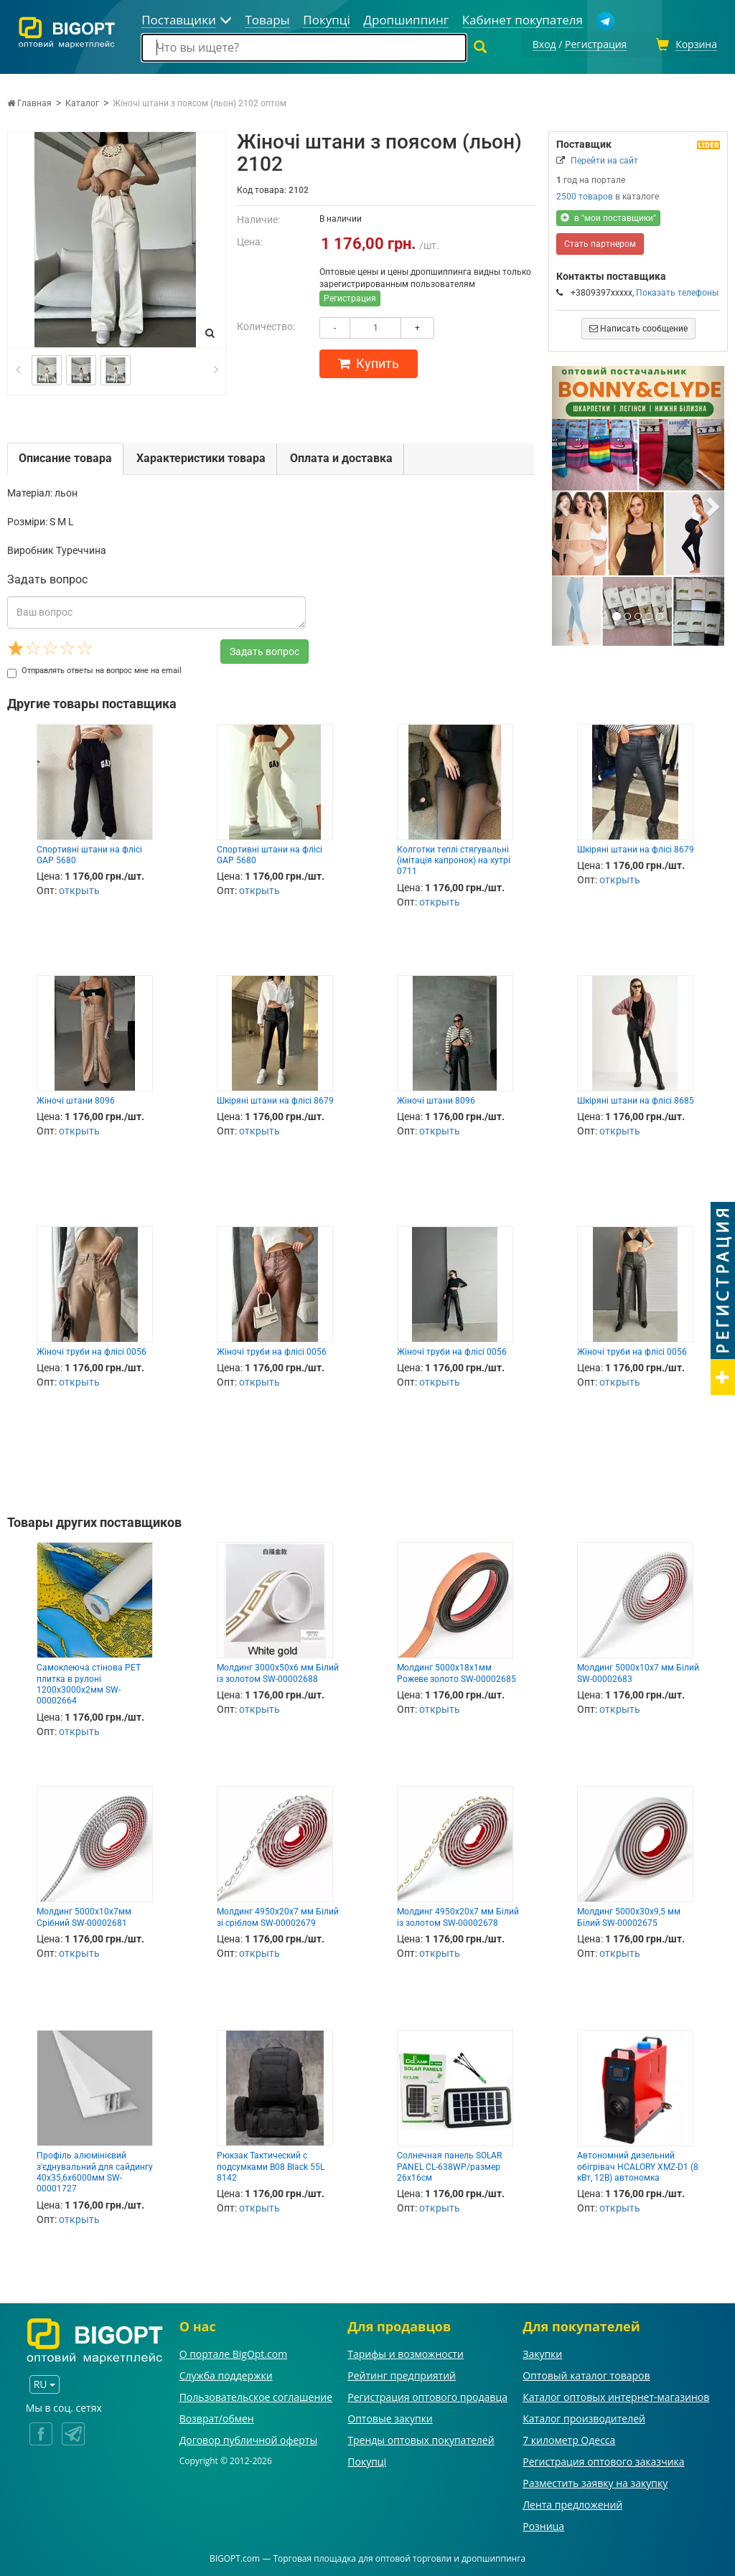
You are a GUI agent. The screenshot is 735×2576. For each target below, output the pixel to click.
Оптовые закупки (389, 2416)
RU (44, 2382)
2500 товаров (584, 194)
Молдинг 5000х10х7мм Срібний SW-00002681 (84, 1914)
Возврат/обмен (216, 2416)
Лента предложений (572, 2502)
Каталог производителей (584, 2416)
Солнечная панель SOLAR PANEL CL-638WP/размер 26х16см (449, 2164)
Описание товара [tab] (65, 456)
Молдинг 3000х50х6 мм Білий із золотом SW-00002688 (278, 1670)
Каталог (82, 101)
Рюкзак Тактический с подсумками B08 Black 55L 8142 (270, 2164)
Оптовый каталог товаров (586, 2373)
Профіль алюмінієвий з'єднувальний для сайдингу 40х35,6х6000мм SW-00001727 (95, 2169)
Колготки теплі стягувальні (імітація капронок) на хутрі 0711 (453, 858)
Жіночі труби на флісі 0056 (91, 1350)
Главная (29, 101)
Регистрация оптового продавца (427, 2395)
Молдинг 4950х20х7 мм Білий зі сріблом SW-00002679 (278, 1914)
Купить (368, 361)
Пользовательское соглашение (255, 2395)
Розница (543, 2524)
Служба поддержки (226, 2373)
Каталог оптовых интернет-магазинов (616, 2395)
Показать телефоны (677, 291)
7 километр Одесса (569, 2438)
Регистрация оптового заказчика (603, 2459)
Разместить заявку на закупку (595, 2481)
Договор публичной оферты (248, 2438)
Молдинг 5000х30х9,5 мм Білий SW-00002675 (628, 1914)
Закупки (542, 2352)
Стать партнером (600, 242)
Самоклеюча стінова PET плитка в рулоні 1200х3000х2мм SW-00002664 (89, 1681)
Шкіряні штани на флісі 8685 (635, 1099)
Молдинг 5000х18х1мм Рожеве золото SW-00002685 (456, 1670)
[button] (565, 504)
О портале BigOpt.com (233, 2352)
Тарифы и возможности (405, 2352)
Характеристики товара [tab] (201, 456)
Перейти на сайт (604, 159)
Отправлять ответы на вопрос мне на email (94, 668)
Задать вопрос (264, 649)
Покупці (366, 2459)
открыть (79, 889)
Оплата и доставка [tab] (341, 456)
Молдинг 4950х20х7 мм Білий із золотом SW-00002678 (458, 1914)
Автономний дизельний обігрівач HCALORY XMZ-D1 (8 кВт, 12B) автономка (637, 2164)
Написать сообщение (638, 326)
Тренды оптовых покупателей (420, 2438)
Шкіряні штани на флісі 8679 (635, 847)
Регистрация (350, 296)
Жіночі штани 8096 (76, 1099)
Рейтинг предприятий (401, 2373)
